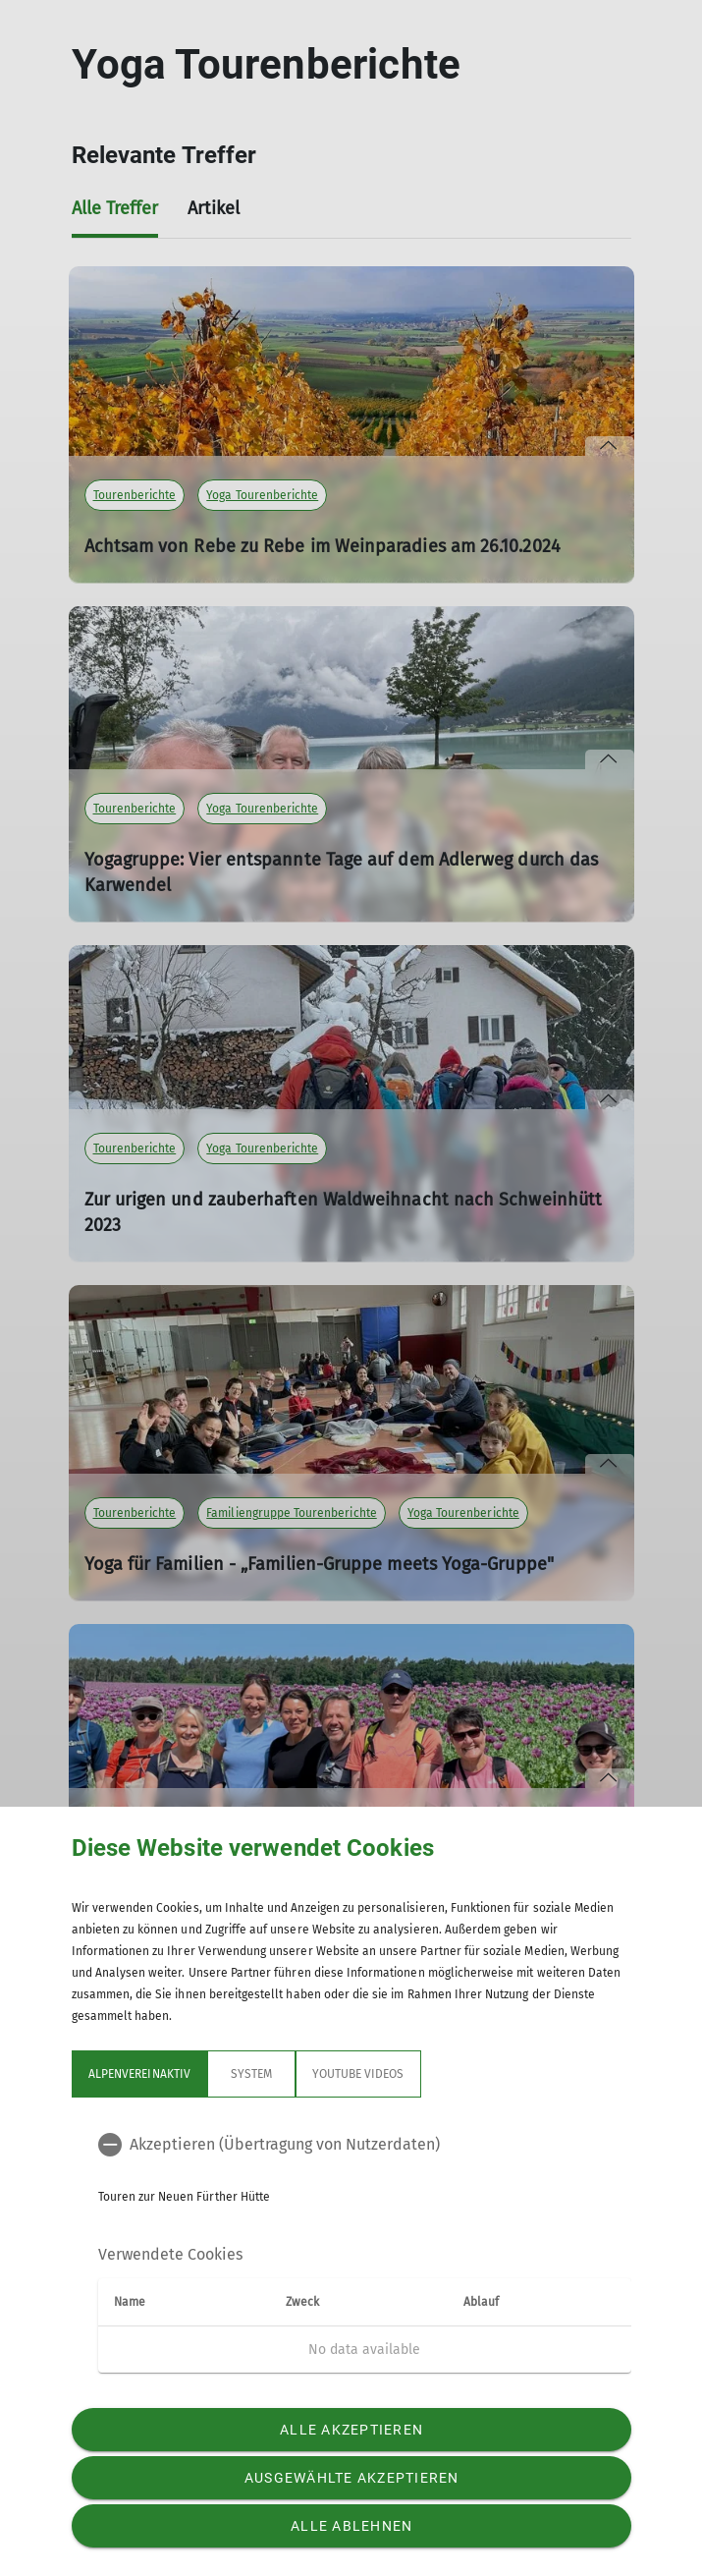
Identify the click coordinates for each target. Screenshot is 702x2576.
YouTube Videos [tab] (357, 2074)
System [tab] (250, 2074)
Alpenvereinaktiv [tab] (139, 2074)
